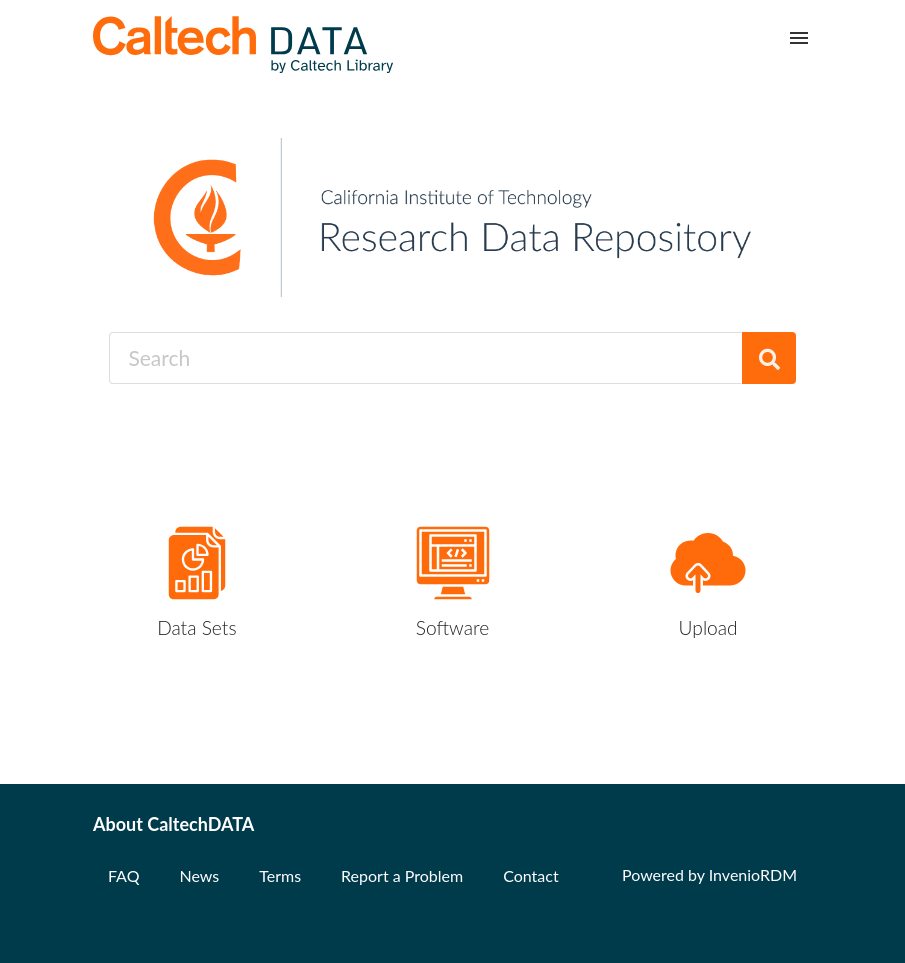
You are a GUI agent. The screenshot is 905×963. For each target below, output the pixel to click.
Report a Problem (402, 875)
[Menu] (799, 38)
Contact (530, 875)
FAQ (123, 875)
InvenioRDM (753, 874)
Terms (280, 875)
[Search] (769, 358)
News (199, 875)
